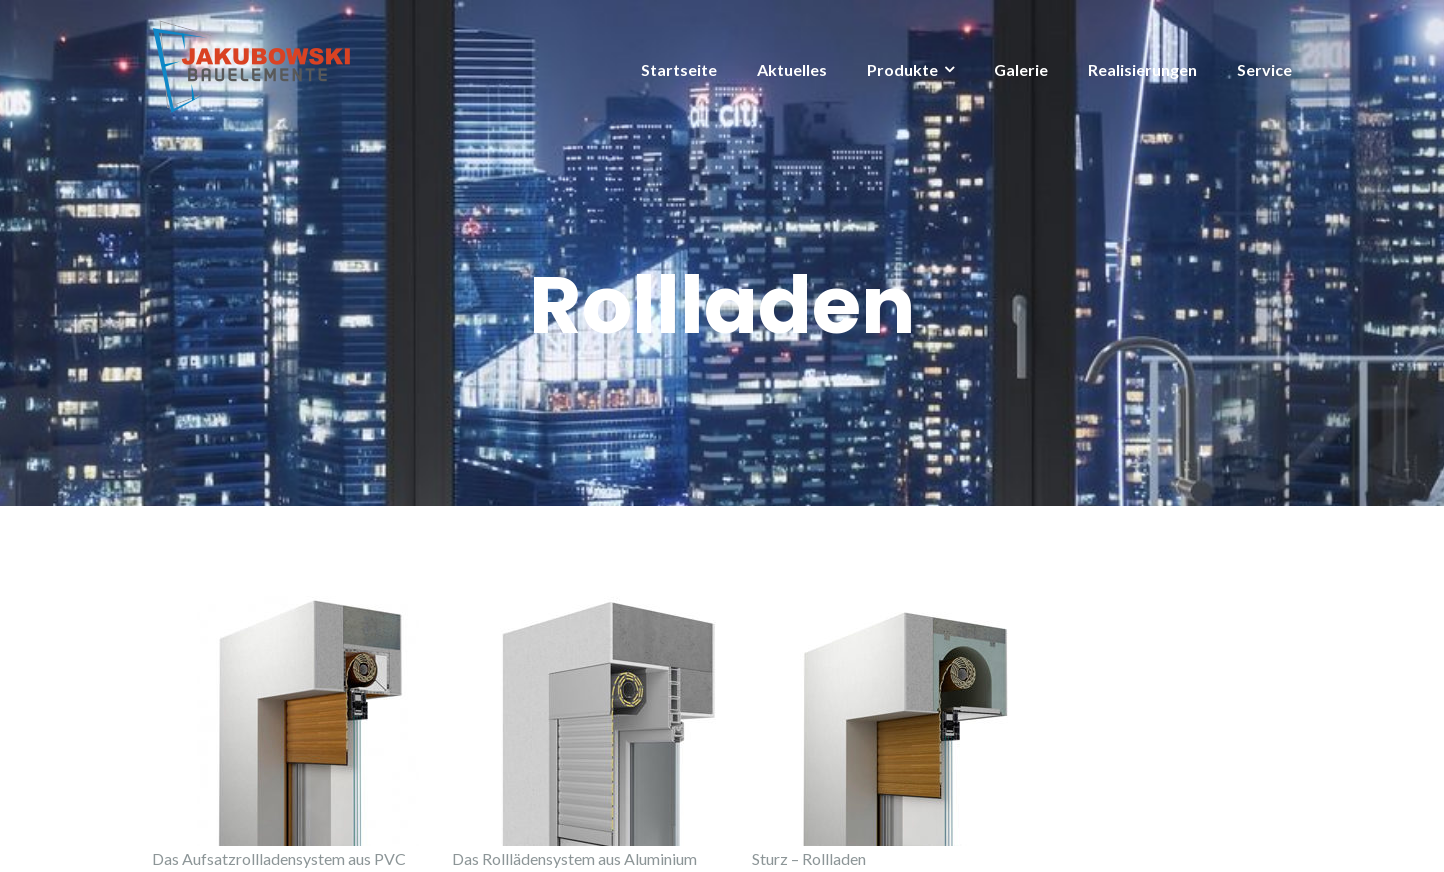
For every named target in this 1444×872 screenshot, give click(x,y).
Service (1264, 69)
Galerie (1021, 69)
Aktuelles (792, 69)
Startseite (679, 69)
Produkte (902, 69)
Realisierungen (1142, 69)
